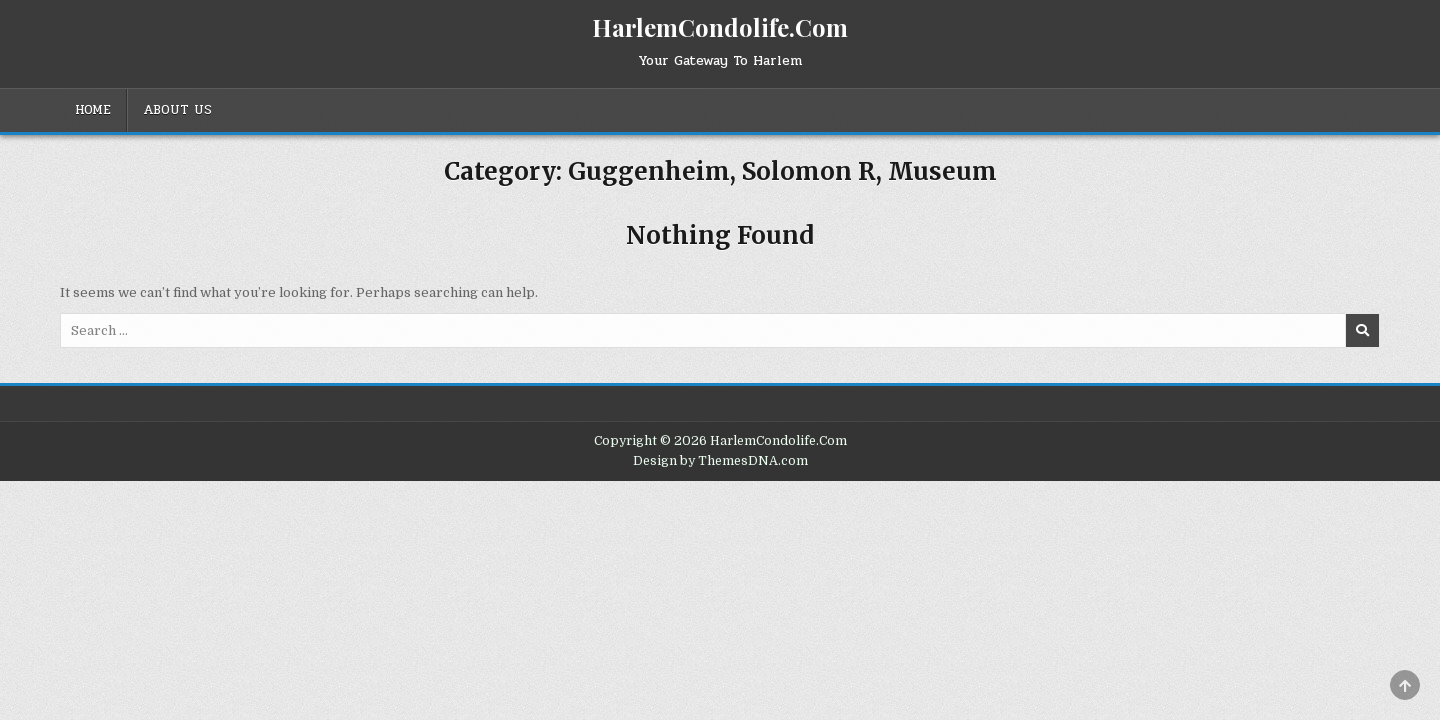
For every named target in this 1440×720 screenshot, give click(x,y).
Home (93, 110)
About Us (177, 110)
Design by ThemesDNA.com (720, 461)
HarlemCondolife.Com (720, 27)
